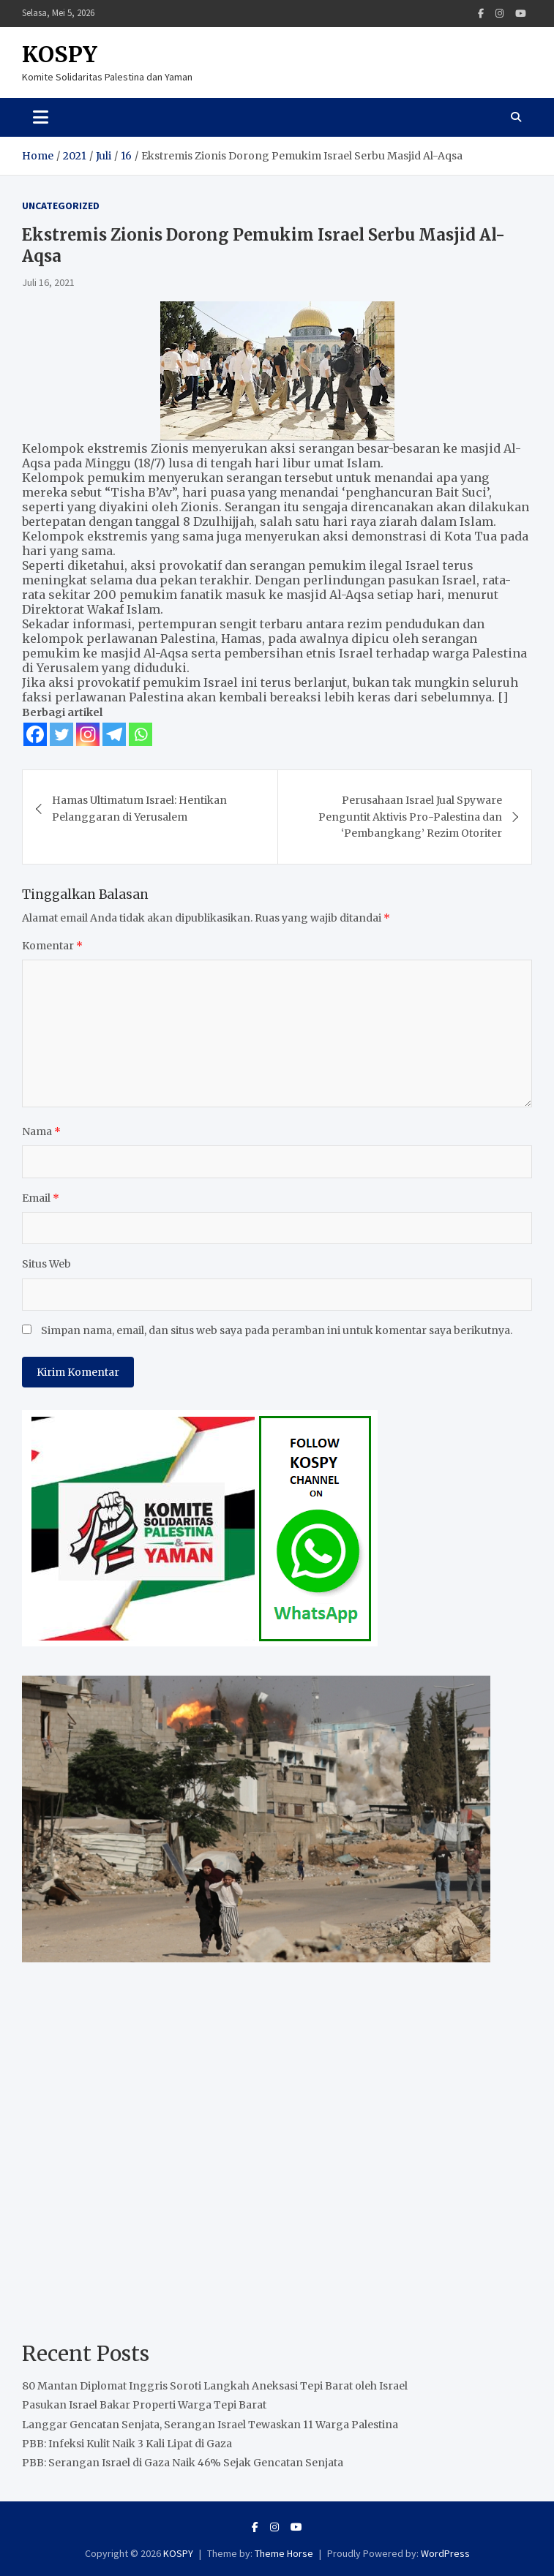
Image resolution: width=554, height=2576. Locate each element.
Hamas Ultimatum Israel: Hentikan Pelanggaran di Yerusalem (139, 808)
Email (40, 1198)
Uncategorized (61, 205)
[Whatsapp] (140, 734)
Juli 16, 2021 (48, 282)
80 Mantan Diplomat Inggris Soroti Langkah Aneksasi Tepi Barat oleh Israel (215, 2385)
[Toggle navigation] (40, 117)
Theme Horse (284, 2553)
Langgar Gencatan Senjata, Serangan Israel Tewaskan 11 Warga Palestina (210, 2424)
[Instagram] (88, 734)
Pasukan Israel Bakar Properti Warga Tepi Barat (144, 2404)
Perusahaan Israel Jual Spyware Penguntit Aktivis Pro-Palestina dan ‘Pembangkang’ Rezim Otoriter (410, 817)
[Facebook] (35, 734)
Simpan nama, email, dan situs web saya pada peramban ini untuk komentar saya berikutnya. (276, 1330)
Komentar (52, 945)
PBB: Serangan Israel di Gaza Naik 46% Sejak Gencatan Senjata (182, 2462)
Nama (41, 1131)
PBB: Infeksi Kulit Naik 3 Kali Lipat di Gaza (127, 2443)
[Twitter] (61, 734)
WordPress (445, 2553)
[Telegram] (114, 734)
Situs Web (46, 1263)
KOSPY (59, 54)
